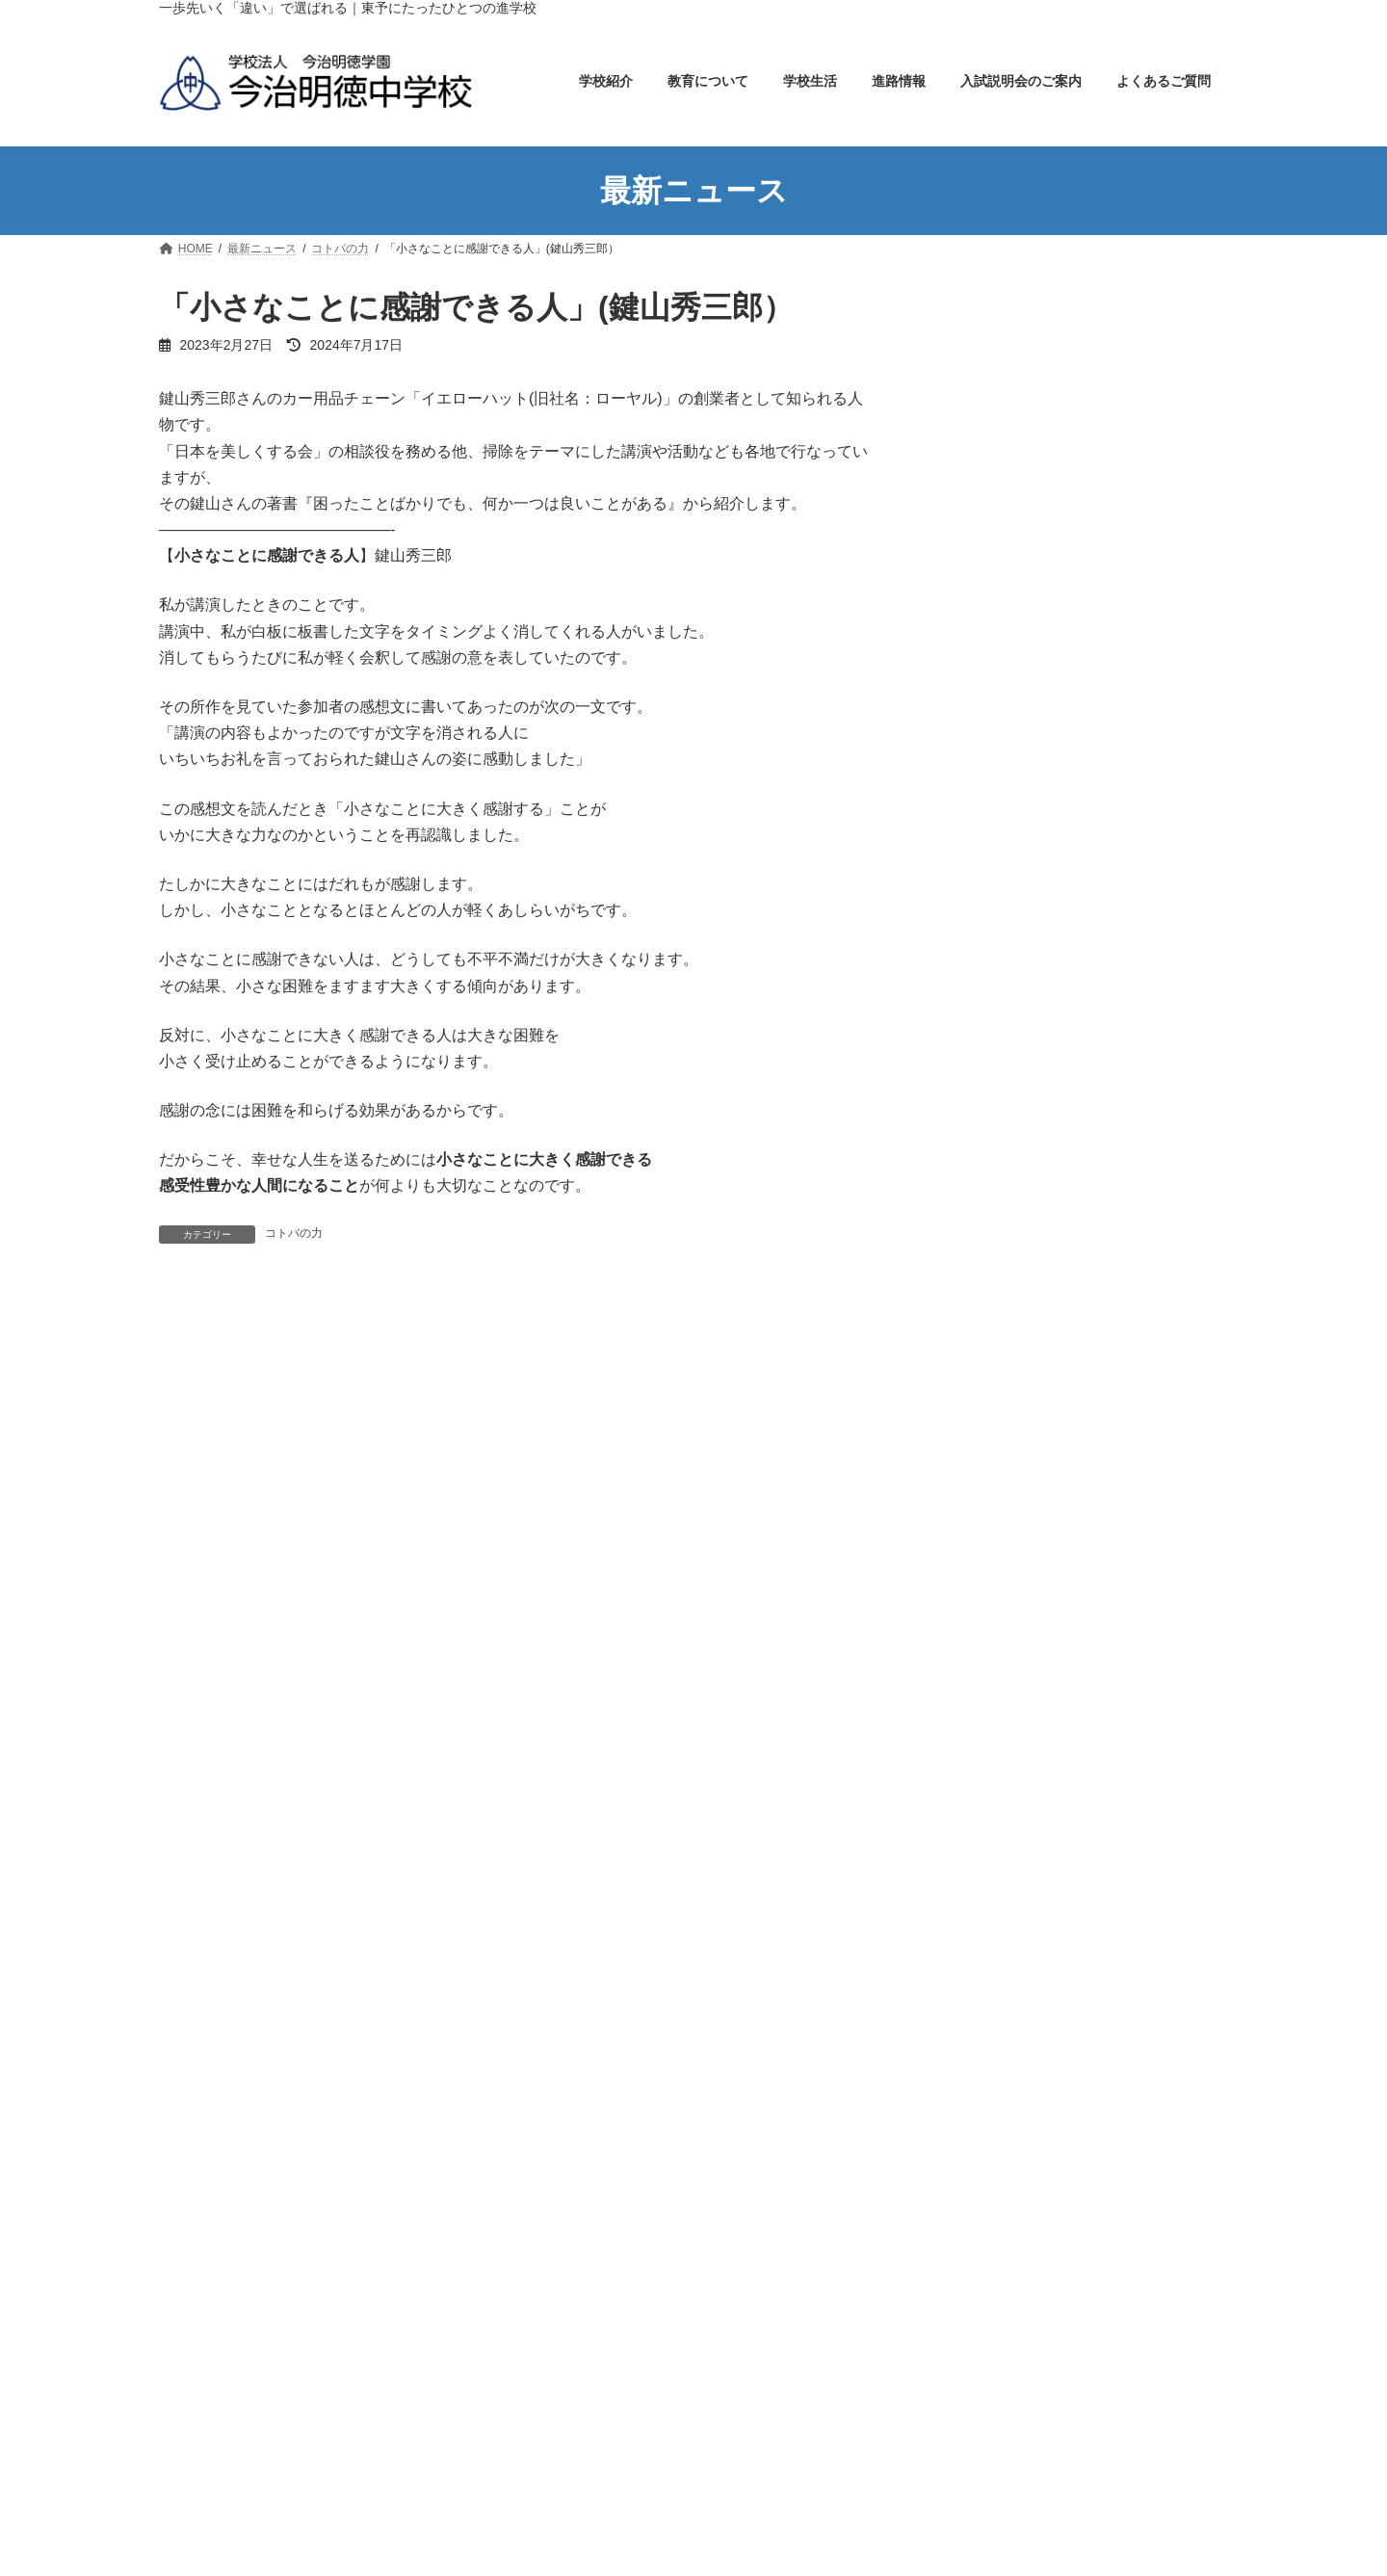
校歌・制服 (992, 568)
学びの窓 (972, 1575)
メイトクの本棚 (992, 1537)
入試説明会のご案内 (1005, 1088)
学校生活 (972, 828)
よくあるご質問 (992, 1274)
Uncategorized (988, 1391)
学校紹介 (972, 382)
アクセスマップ (1005, 494)
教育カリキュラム (1012, 680)
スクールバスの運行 (1019, 940)
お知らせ (972, 1463)
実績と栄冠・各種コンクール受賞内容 (1073, 1014)
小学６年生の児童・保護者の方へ (1059, 1238)
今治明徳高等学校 (724, 2180)
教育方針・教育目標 (1019, 531)
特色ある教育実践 (1012, 754)
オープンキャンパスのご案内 (1046, 1200)
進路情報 (972, 1052)
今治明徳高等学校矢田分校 (501, 2180)
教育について (985, 642)
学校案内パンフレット (1025, 606)
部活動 (978, 978)
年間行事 (985, 866)
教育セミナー (998, 792)
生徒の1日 (989, 902)
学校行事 (972, 1649)
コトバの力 (294, 1233)
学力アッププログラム (1025, 717)
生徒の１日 (757, 2500)
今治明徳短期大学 (916, 2180)
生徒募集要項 (998, 1163)
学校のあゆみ (998, 456)
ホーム (1083, 312)
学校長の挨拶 (998, 420)
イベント (972, 1426)
